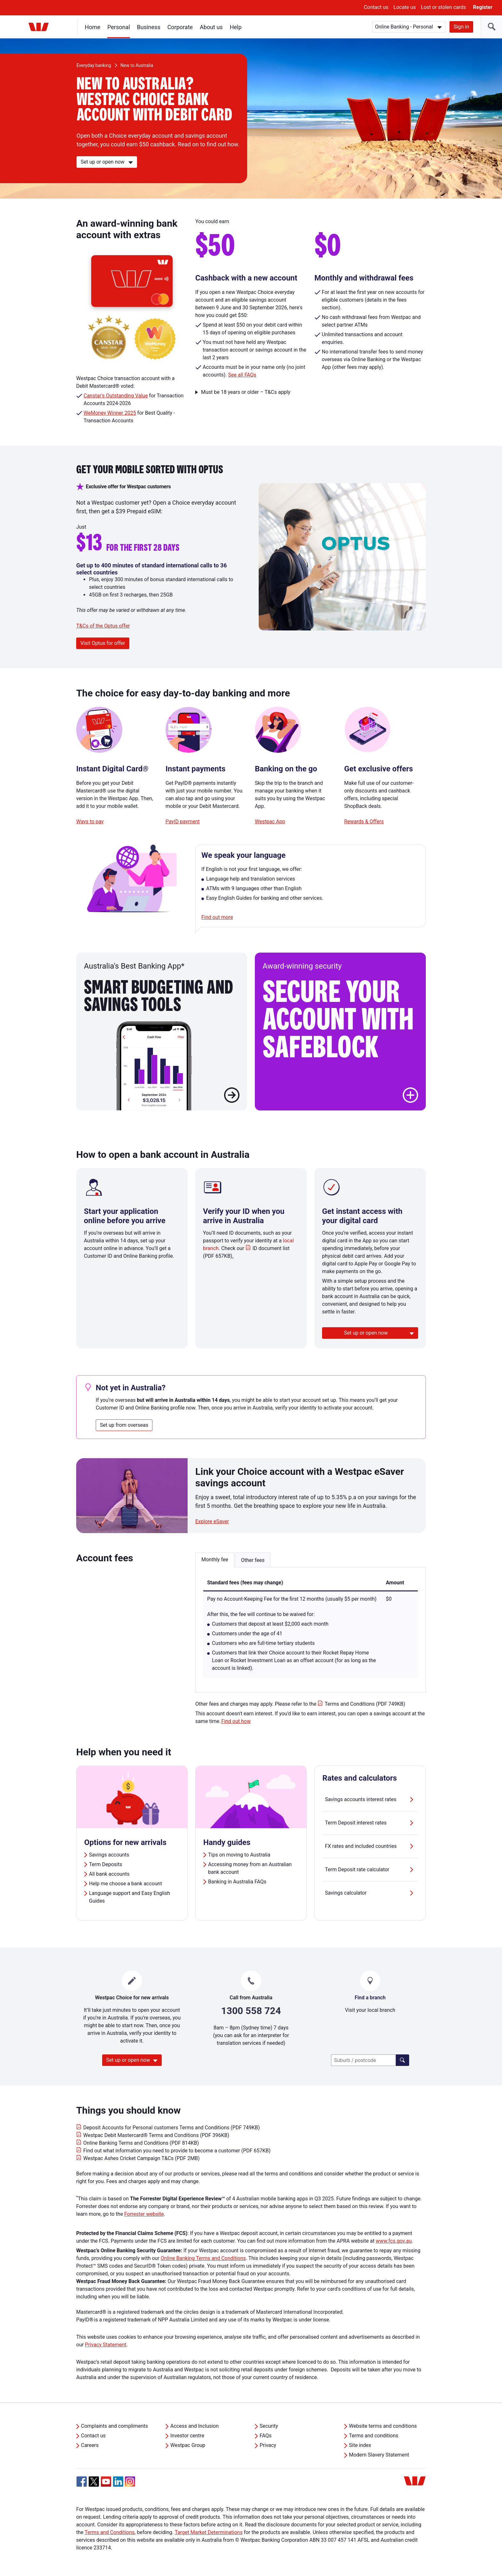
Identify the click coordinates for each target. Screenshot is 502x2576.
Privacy (268, 2445)
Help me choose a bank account (125, 1884)
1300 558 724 (251, 2010)
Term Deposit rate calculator (370, 1869)
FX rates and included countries (370, 1846)
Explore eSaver (212, 1521)
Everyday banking (94, 65)
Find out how (236, 1721)
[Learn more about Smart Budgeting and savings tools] (231, 1096)
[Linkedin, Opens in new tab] (118, 2481)
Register (482, 7)
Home (92, 27)
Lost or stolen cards (443, 7)
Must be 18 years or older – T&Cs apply (245, 392)
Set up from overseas (124, 1425)
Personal (118, 27)
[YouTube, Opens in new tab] (106, 2481)
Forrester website (144, 2214)
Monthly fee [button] (214, 1559)
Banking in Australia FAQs (237, 1882)
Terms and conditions (373, 2436)
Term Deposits (105, 1864)
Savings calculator (370, 1893)
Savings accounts (109, 1855)
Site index (360, 2445)
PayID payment (183, 821)
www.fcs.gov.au (394, 2241)
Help (236, 27)
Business (148, 27)
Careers (90, 2445)
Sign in (461, 27)
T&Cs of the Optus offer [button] (103, 626)
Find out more (217, 917)
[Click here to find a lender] (402, 2060)
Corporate (180, 27)
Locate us (404, 7)
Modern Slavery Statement (379, 2455)
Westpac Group (187, 2445)
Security (269, 2426)
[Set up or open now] (107, 162)
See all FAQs (242, 375)
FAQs (265, 2436)
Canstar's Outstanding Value (116, 396)
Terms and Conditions (109, 2532)
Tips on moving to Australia (239, 1855)
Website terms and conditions (383, 2426)
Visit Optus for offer (102, 643)
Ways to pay (90, 821)
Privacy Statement (105, 2345)
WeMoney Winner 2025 (110, 413)
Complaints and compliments (114, 2426)
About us (211, 27)
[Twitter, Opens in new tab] (93, 2481)
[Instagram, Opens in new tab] (130, 2485)
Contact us (376, 7)
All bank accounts (109, 1874)
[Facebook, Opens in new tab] (81, 2481)
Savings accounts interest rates (370, 1799)
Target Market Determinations (209, 2532)
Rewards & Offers (364, 821)
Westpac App (270, 821)
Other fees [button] (253, 1560)
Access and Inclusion (194, 2426)
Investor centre (187, 2436)
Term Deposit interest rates (370, 1823)
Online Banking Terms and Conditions (203, 2258)
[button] (410, 1095)
